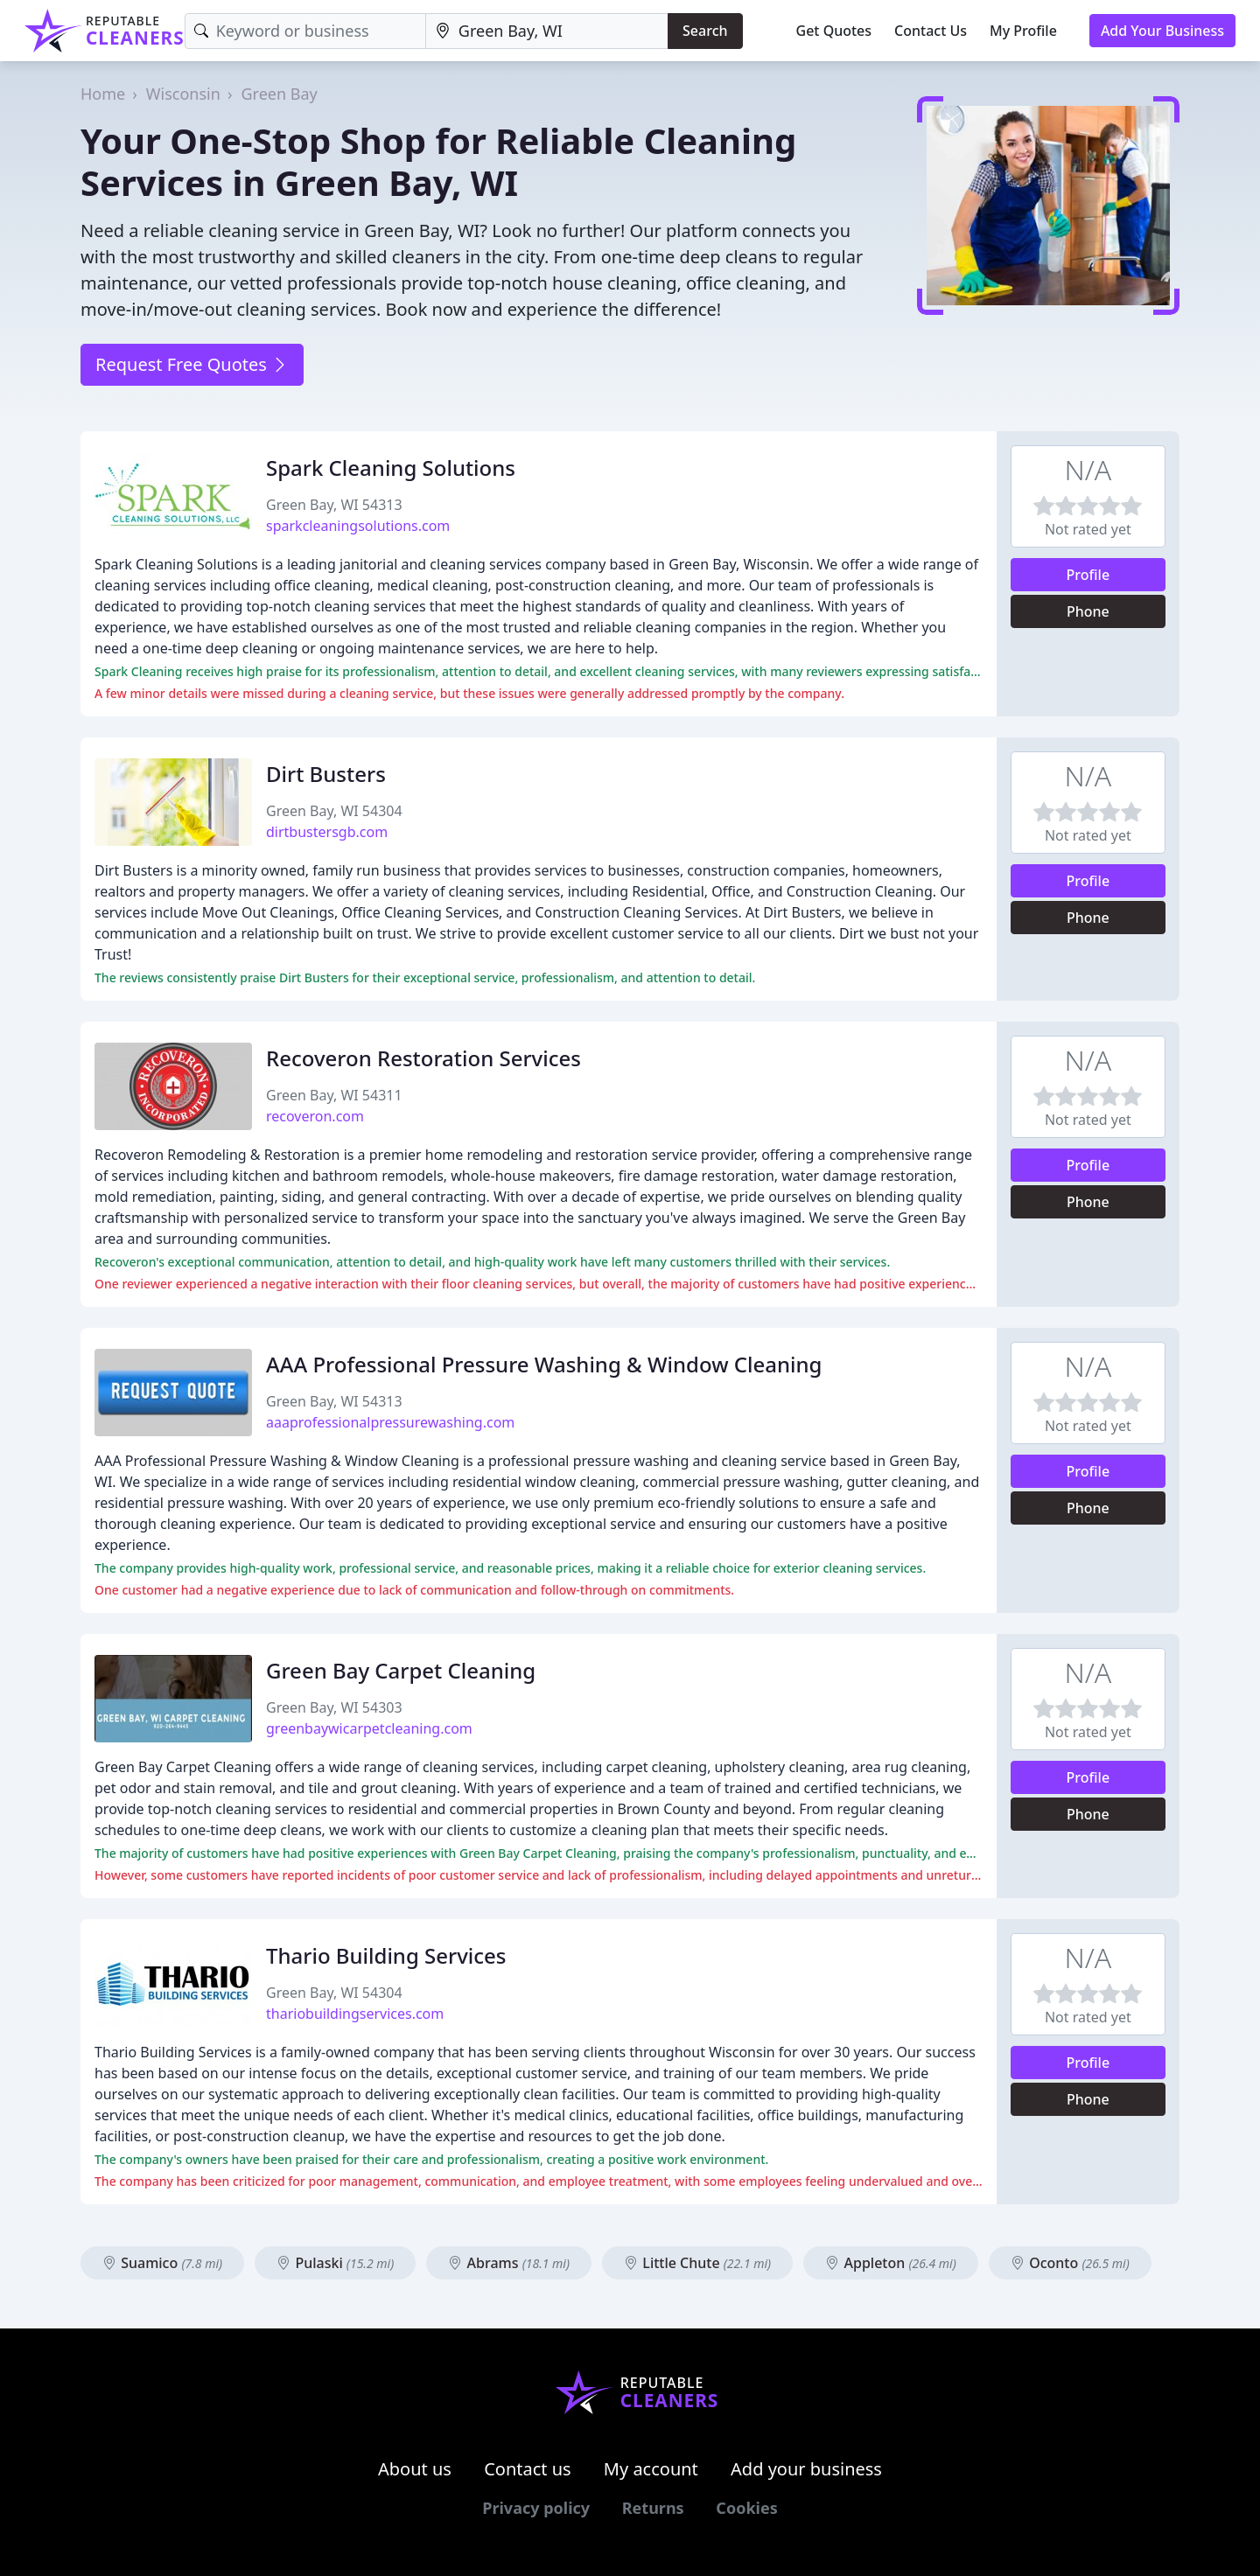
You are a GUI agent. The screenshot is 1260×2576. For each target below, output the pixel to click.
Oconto (1070, 2262)
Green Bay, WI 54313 (334, 504)
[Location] (546, 31)
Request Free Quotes (192, 364)
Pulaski (335, 2262)
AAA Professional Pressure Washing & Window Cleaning (544, 1364)
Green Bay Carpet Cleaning (401, 1670)
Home (102, 93)
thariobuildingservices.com (355, 2013)
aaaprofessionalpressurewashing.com (390, 1422)
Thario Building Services (386, 1955)
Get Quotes (834, 30)
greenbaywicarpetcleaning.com (369, 1728)
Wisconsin (183, 93)
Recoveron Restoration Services (423, 1058)
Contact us (527, 2469)
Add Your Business (1162, 30)
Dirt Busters (326, 773)
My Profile (1023, 30)
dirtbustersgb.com (327, 831)
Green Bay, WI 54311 (334, 1095)
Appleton (890, 2262)
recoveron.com (315, 1116)
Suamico (162, 2262)
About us (415, 2469)
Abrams (509, 2262)
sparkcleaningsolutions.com (358, 525)
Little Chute (697, 2262)
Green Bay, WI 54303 (334, 1707)
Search (704, 30)
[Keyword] (305, 31)
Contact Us (930, 30)
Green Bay (279, 93)
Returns (653, 2507)
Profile (1088, 574)
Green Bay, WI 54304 (334, 810)
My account (651, 2469)
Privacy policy (536, 2507)
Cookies (746, 2507)
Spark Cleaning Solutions (390, 467)
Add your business (806, 2469)
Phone (1088, 611)
